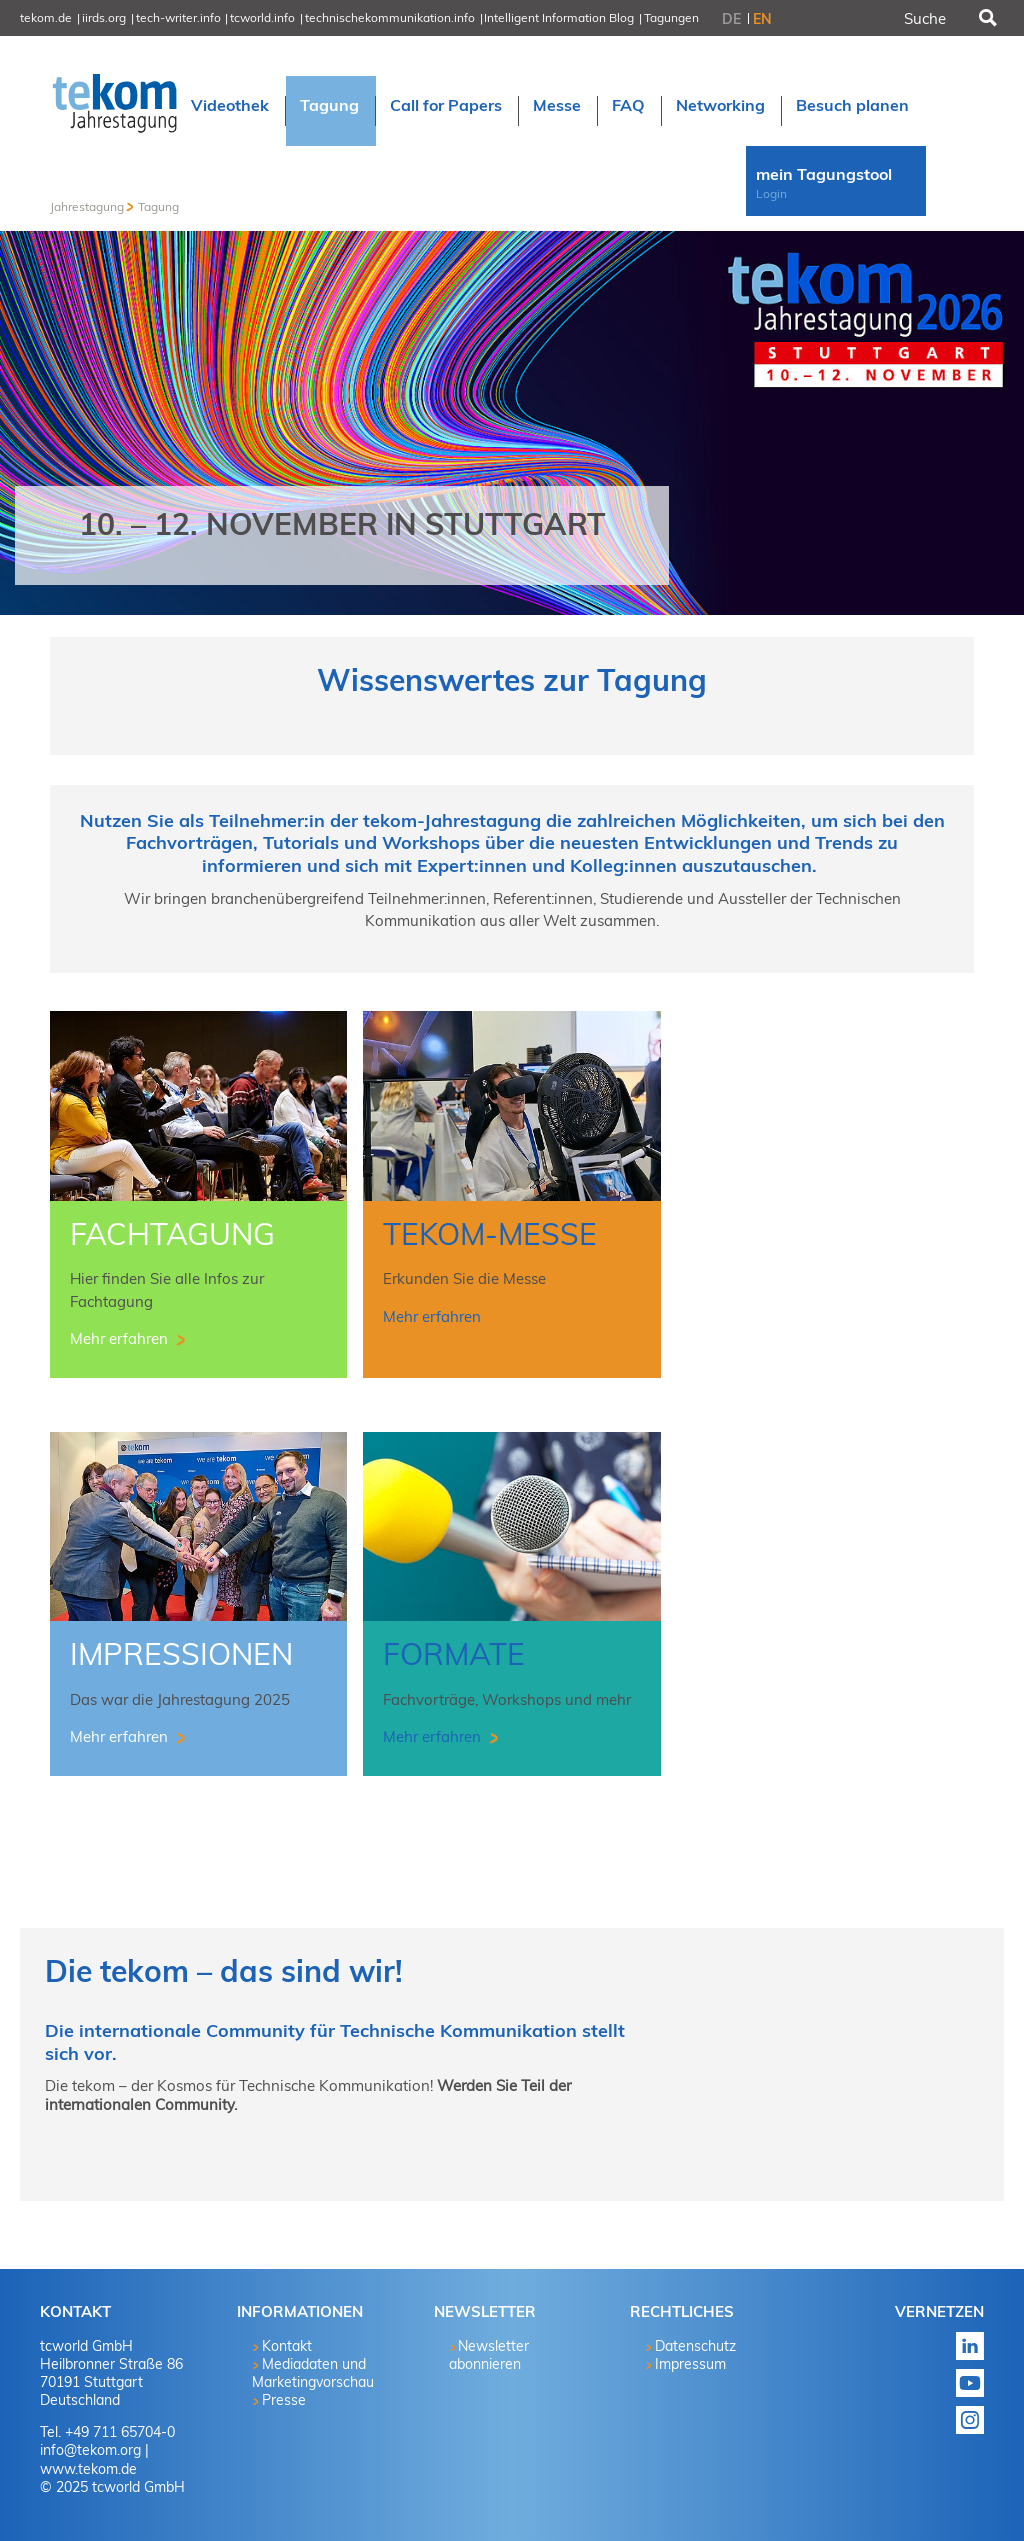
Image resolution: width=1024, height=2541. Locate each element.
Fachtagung (172, 1234)
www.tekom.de (88, 2469)
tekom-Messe (490, 1234)
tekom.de (46, 17)
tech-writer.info (178, 17)
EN (762, 19)
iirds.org (104, 17)
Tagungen (671, 17)
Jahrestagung (87, 206)
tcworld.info (262, 17)
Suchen (986, 18)
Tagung (158, 206)
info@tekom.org (90, 2450)
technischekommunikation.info (390, 17)
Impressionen (181, 1654)
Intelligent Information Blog (559, 17)
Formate (454, 1654)
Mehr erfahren (121, 1338)
